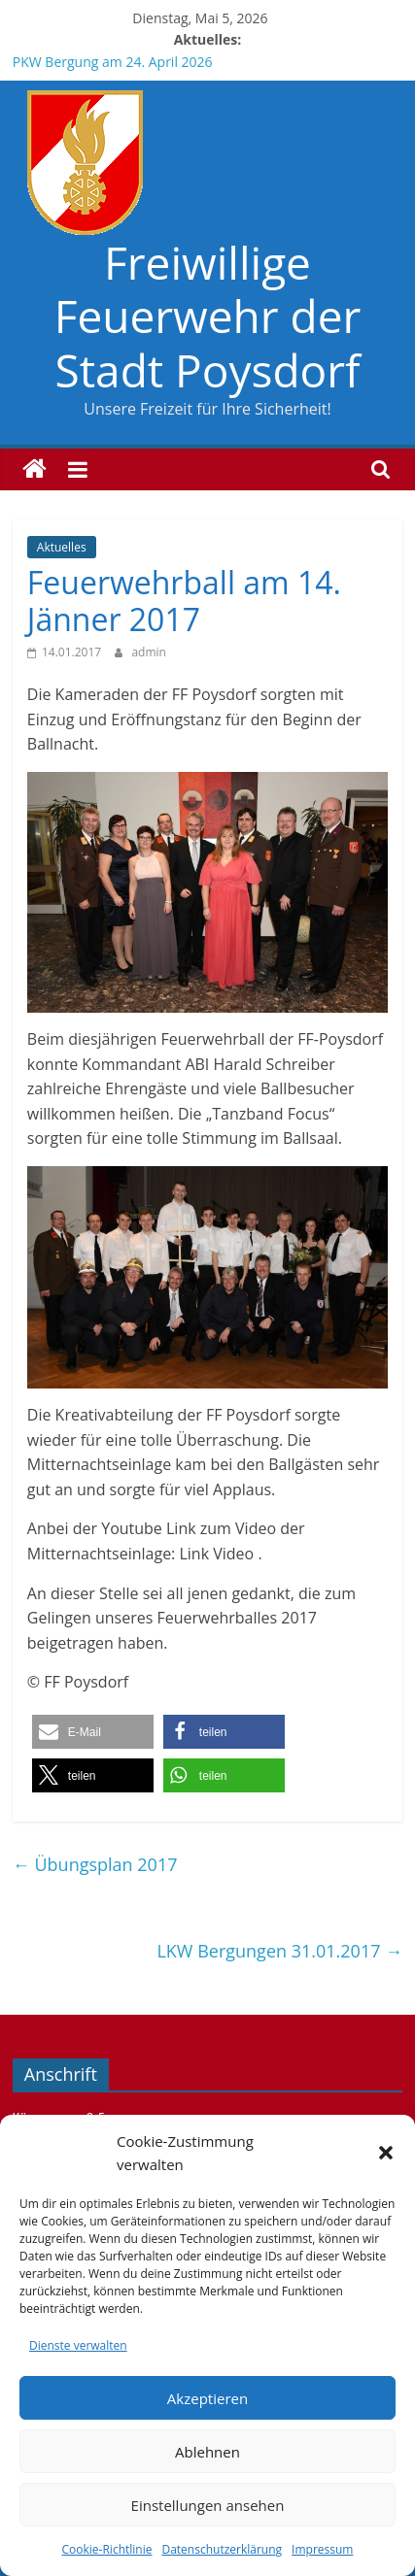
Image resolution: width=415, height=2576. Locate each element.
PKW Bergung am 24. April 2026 (113, 61)
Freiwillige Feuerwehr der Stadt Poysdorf (208, 315)
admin (148, 652)
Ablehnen (207, 2451)
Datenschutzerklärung (221, 2549)
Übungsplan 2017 (95, 1864)
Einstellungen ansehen (208, 2505)
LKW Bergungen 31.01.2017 (279, 1950)
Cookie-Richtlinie (107, 2549)
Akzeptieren (207, 2398)
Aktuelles (61, 547)
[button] (386, 2152)
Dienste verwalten (78, 2345)
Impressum (322, 2549)
